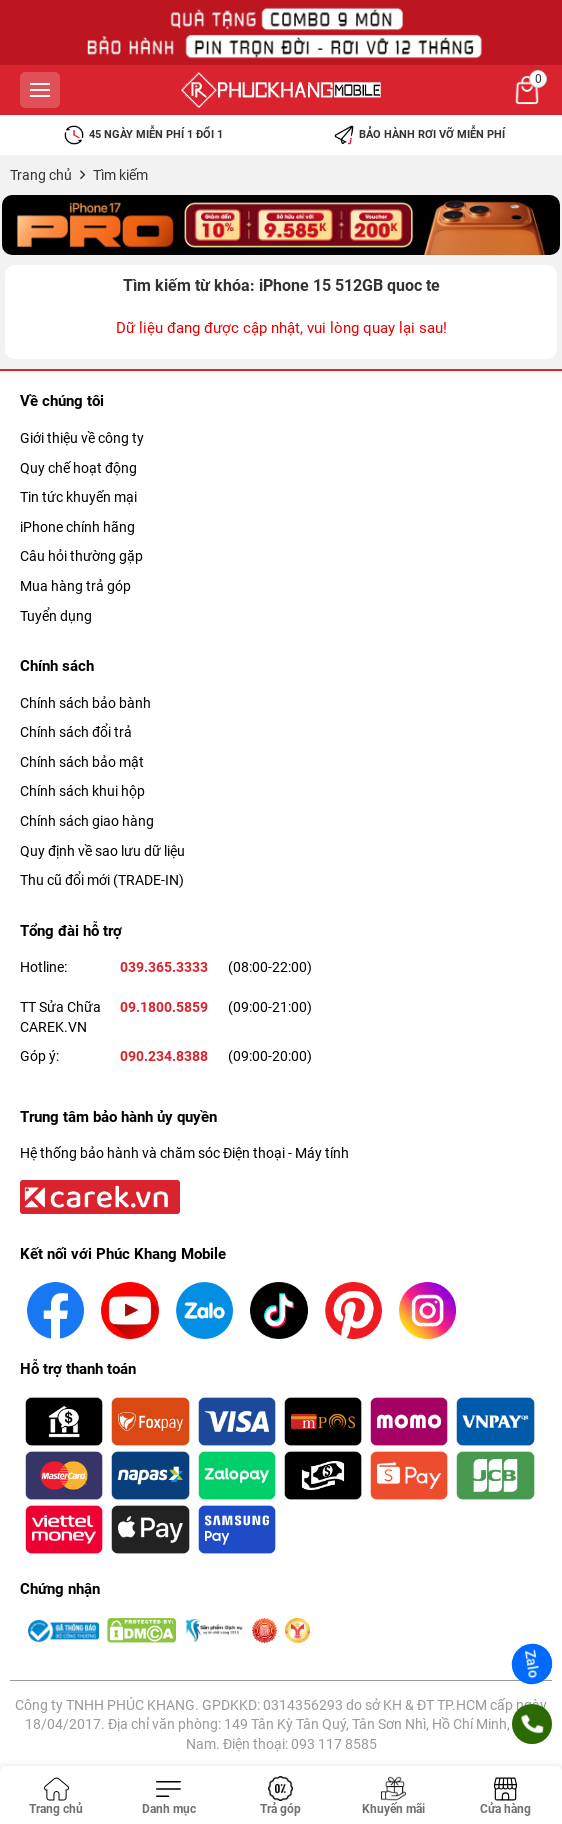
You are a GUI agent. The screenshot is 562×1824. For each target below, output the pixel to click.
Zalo (532, 1664)
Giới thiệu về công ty (82, 438)
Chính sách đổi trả (76, 732)
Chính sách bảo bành (85, 703)
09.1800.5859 (164, 1007)
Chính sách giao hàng (87, 821)
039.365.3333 (164, 967)
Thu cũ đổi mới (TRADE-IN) (102, 880)
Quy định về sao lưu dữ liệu (102, 851)
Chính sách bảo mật (82, 762)
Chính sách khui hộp (82, 791)
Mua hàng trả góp (75, 586)
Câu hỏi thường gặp (81, 556)
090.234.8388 (164, 1056)
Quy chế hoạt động (78, 468)
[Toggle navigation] (168, 1797)
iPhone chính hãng (77, 527)
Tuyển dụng (56, 616)
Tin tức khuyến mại (78, 497)
